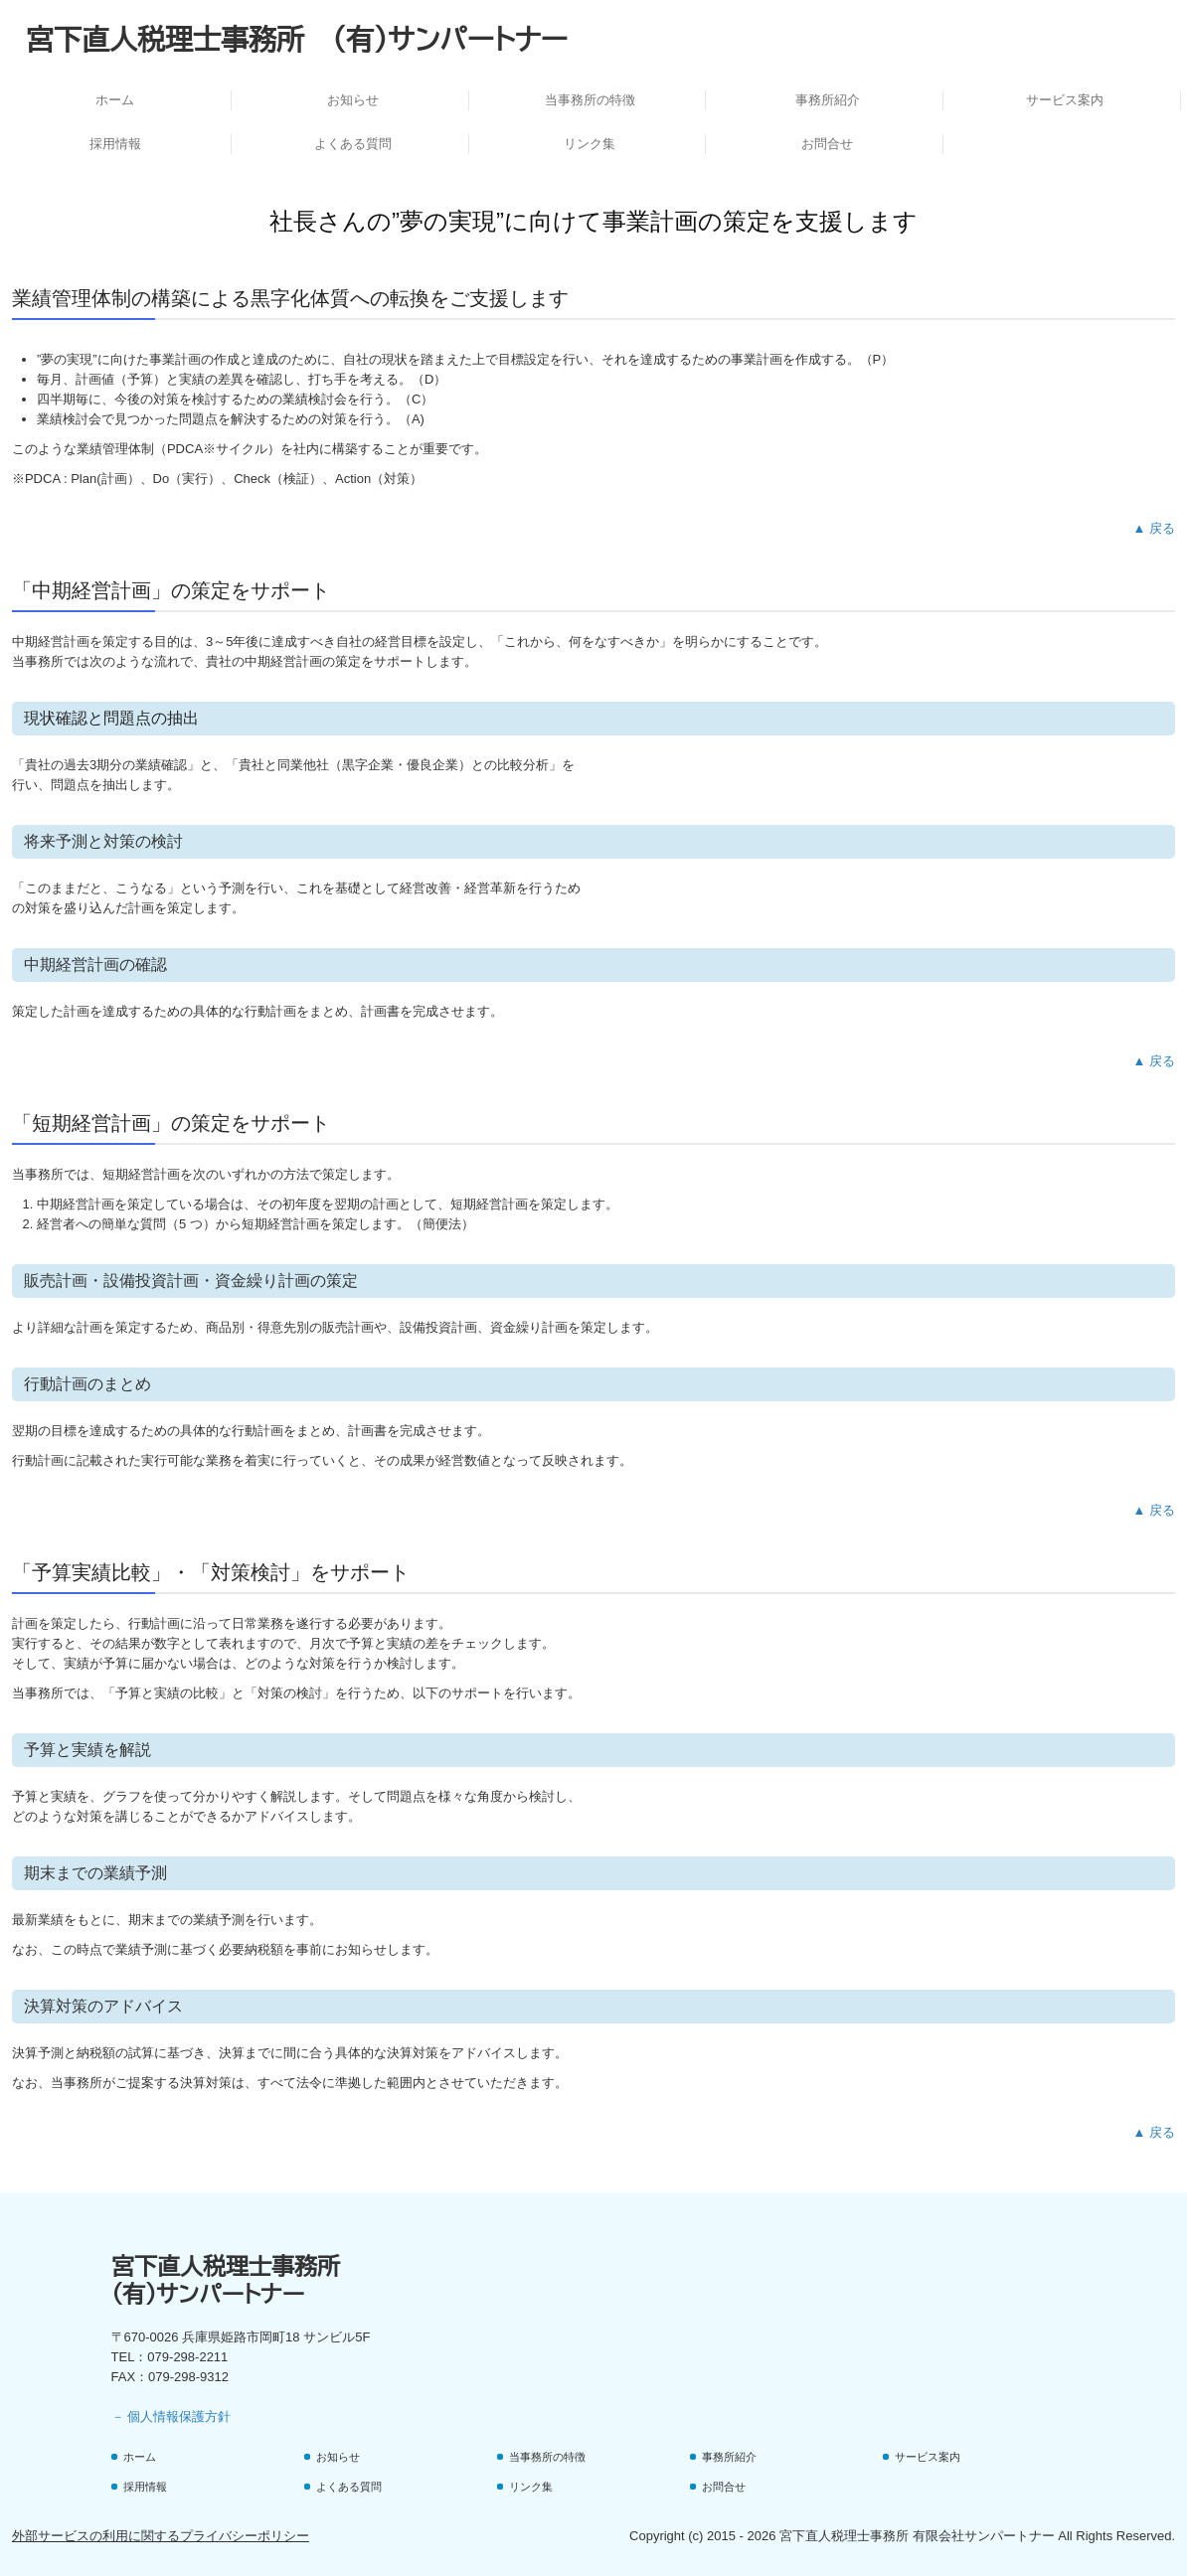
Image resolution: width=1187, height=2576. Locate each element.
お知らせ (353, 99)
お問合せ (827, 143)
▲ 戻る (1154, 528)
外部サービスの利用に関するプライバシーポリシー (160, 2535)
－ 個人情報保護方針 (171, 2416)
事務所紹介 (827, 99)
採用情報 (115, 143)
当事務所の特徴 (590, 99)
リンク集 (589, 143)
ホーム (114, 99)
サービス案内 (1064, 99)
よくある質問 (353, 143)
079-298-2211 (187, 2356)
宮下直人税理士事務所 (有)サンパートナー (297, 39)
